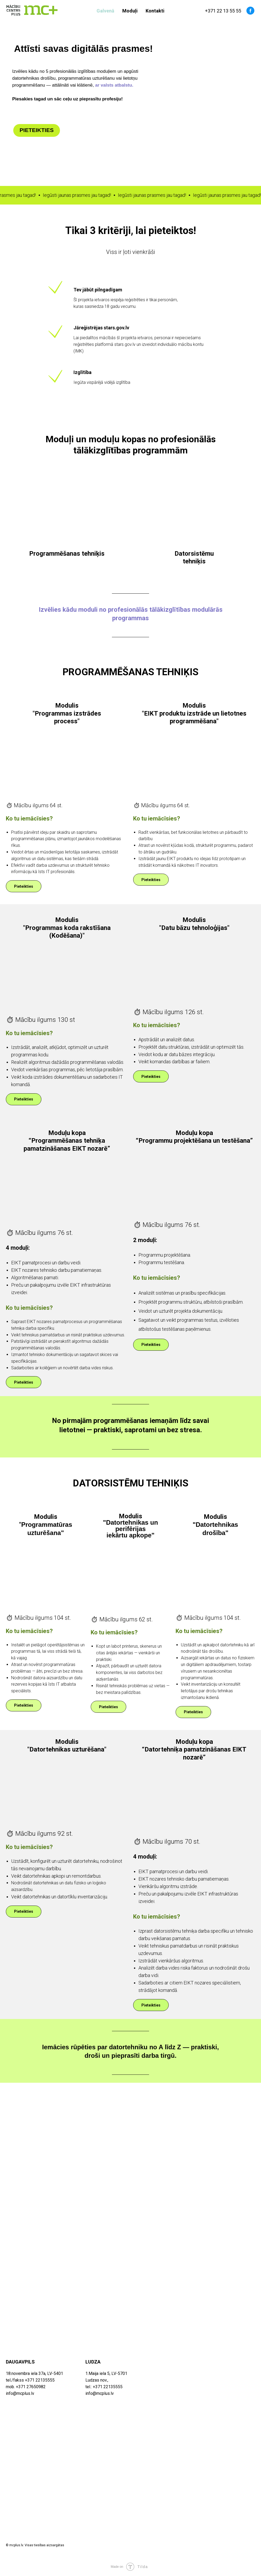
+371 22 (214, 11)
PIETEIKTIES (37, 130)
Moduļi (130, 11)
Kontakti (155, 11)
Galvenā (105, 11)
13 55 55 (232, 11)
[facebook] (250, 11)
